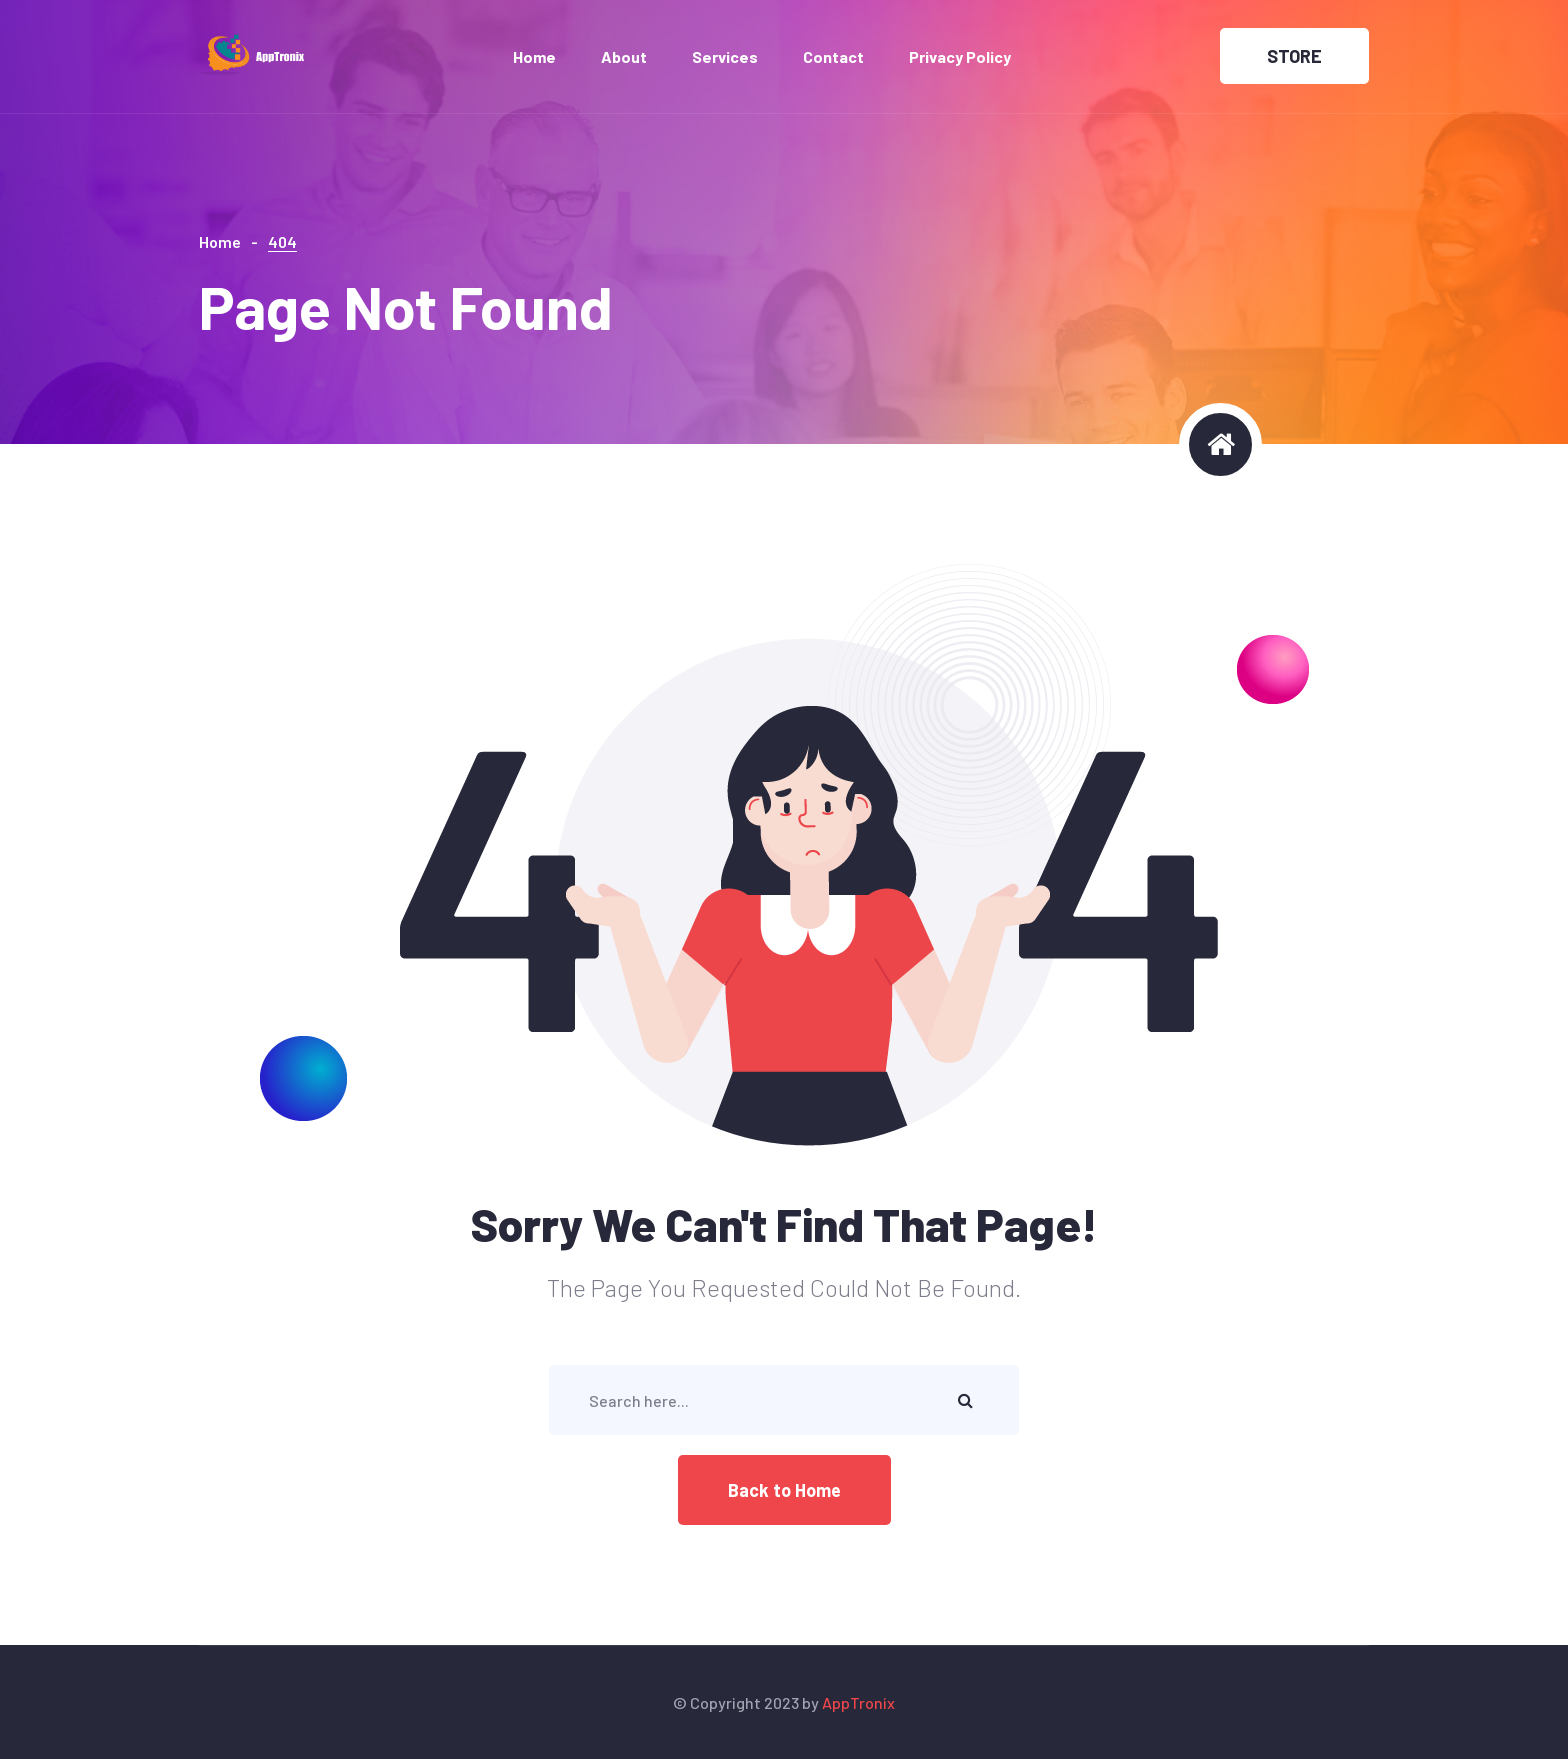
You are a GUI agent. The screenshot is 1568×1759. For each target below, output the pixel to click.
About (624, 56)
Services (725, 56)
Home (534, 56)
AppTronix (858, 1702)
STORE (1294, 56)
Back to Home (784, 1490)
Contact (833, 56)
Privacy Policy (960, 56)
